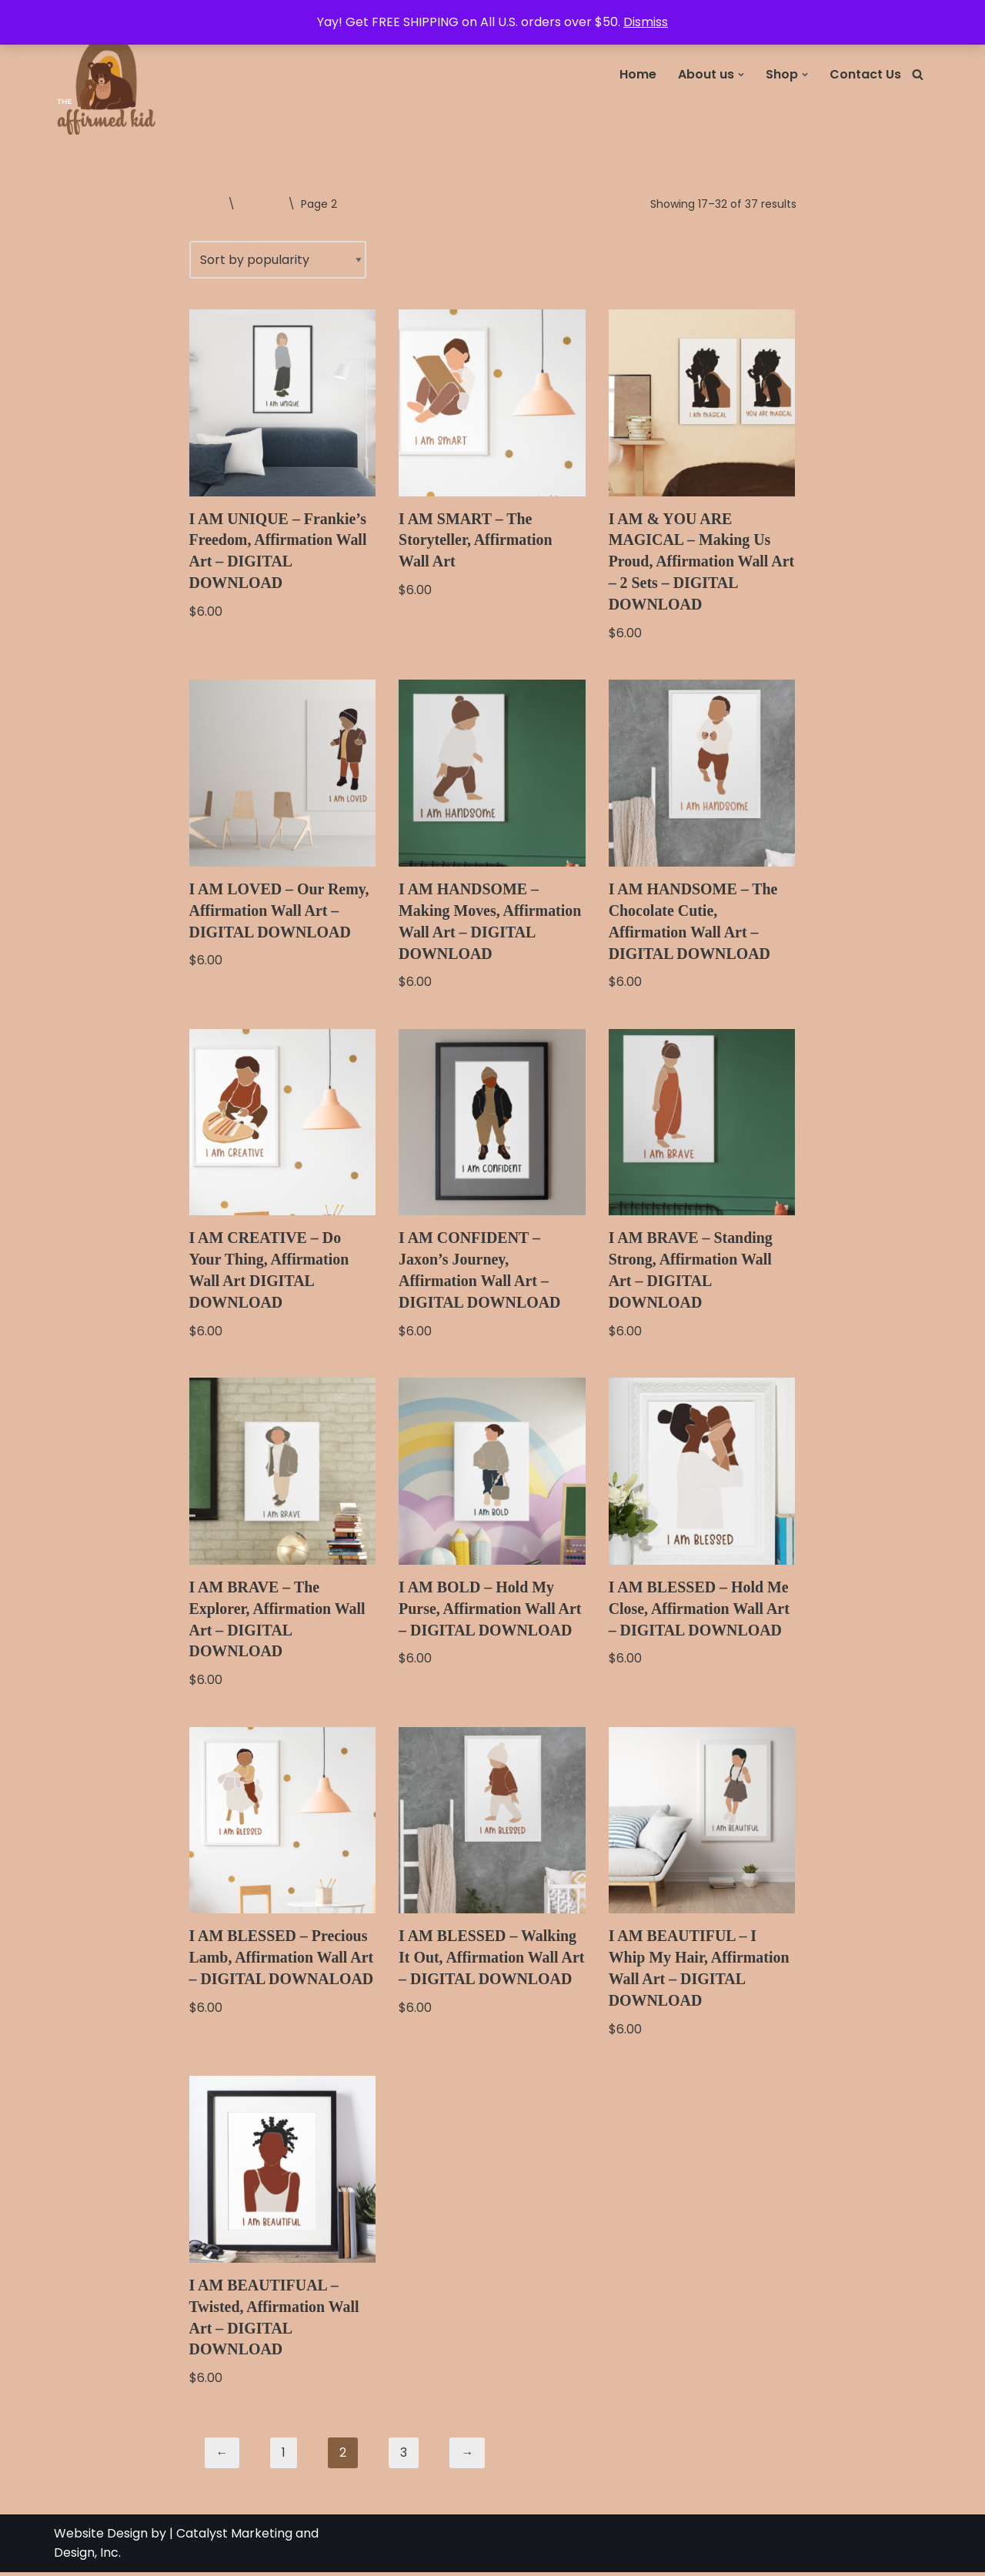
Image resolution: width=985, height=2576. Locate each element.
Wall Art (261, 204)
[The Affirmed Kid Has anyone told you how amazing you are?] (108, 74)
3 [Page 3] (404, 2455)
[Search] (917, 74)
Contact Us (865, 74)
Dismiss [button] (645, 22)
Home (637, 74)
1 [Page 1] (284, 2455)
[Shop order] (277, 260)
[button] (741, 75)
